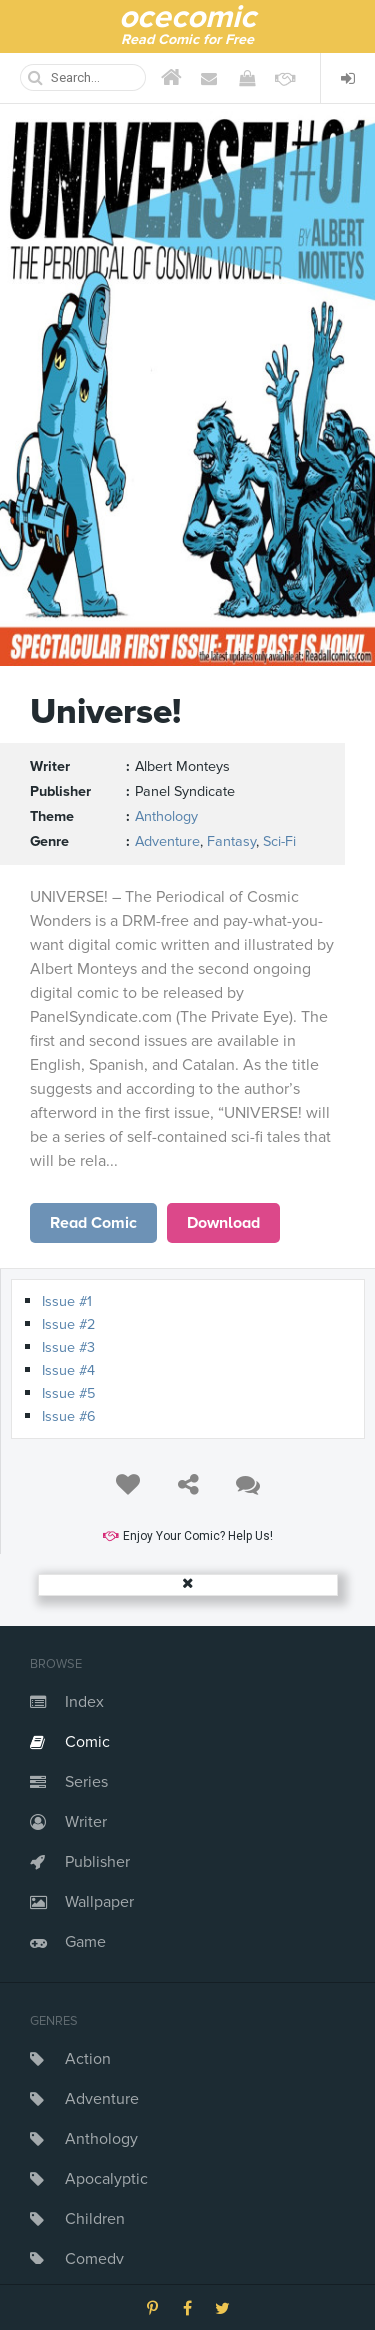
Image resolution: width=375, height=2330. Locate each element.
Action (88, 2059)
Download (223, 1223)
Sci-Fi (279, 841)
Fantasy (231, 841)
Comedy (94, 2259)
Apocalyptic (106, 2179)
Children (95, 2219)
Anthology (101, 2139)
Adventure (102, 2099)
